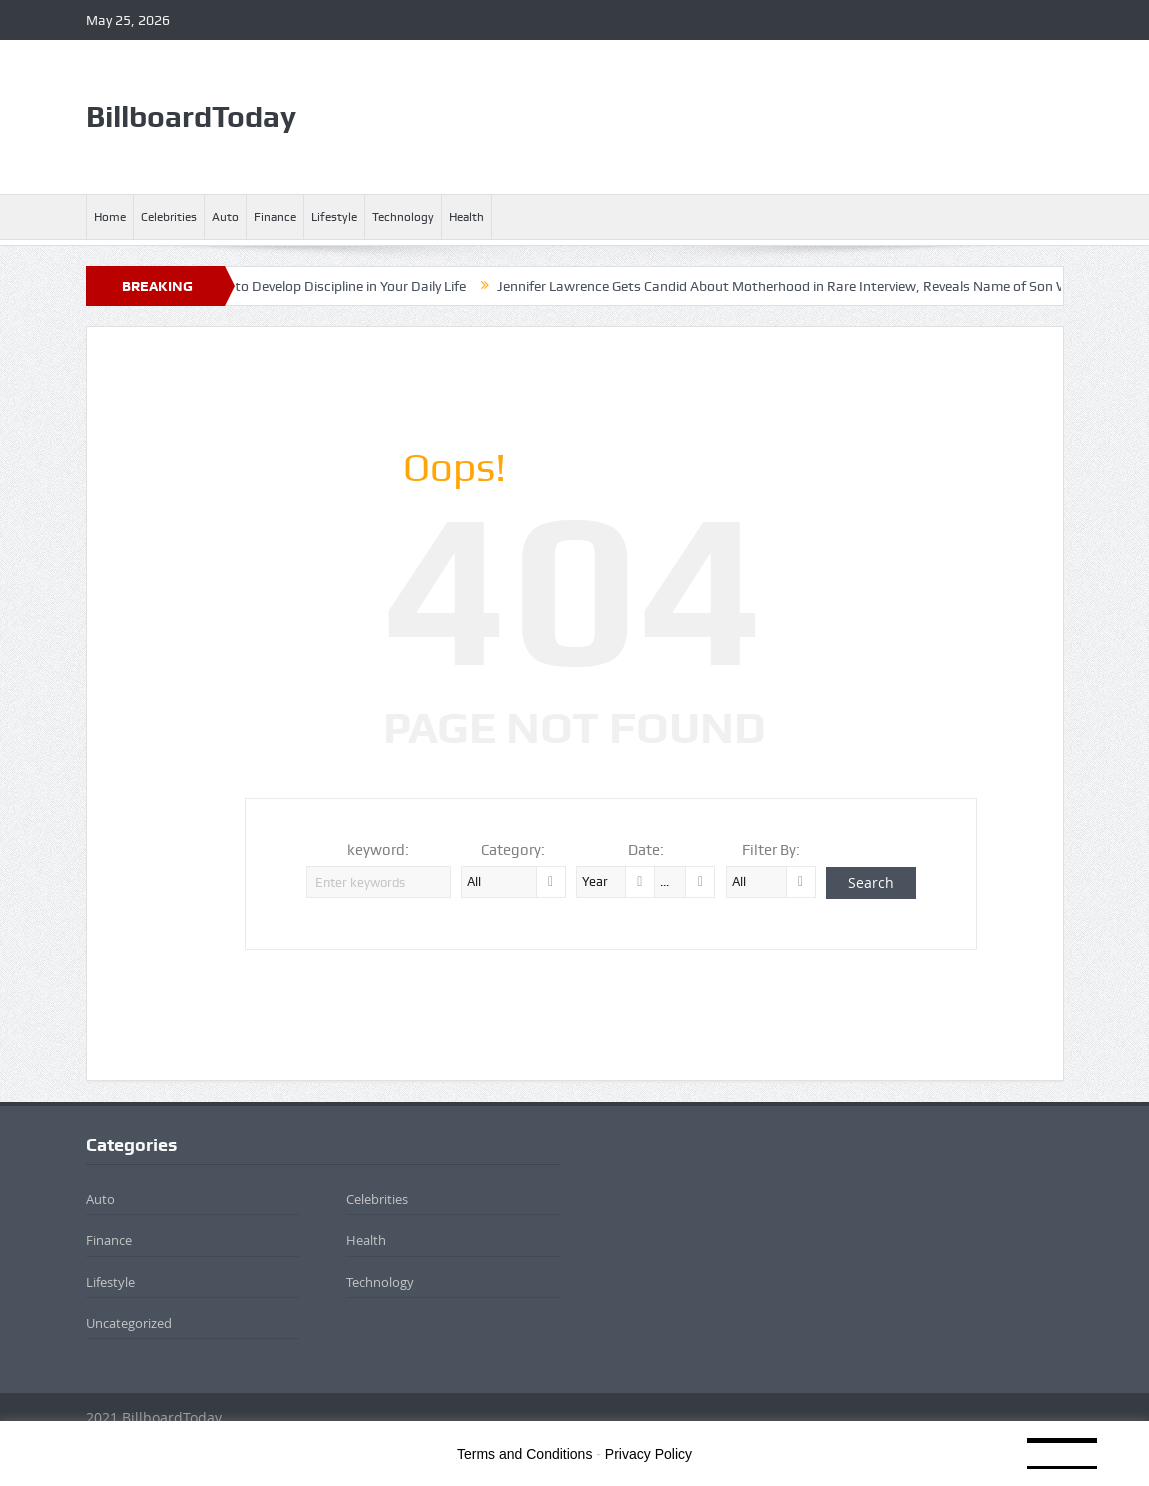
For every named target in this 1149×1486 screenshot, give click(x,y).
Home (110, 217)
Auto (225, 217)
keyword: (378, 850)
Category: (513, 850)
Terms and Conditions (524, 1454)
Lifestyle (334, 217)
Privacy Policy (648, 1454)
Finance (275, 217)
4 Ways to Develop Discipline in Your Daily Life (333, 286)
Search (871, 882)
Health (466, 217)
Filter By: (771, 850)
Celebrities (169, 217)
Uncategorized (129, 1323)
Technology (403, 217)
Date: (646, 850)
